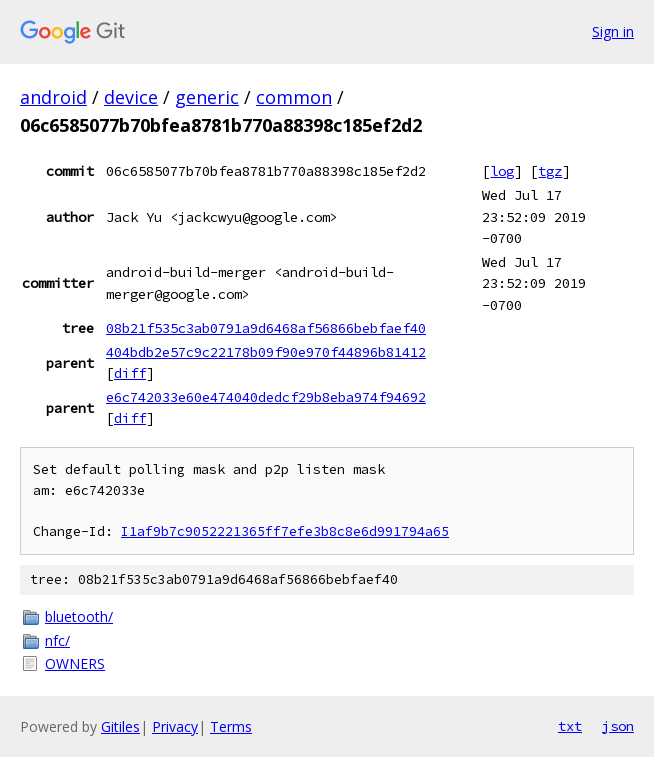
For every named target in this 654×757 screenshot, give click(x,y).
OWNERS (75, 663)
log (502, 171)
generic (207, 97)
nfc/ (57, 640)
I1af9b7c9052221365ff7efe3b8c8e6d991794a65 (285, 531)
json (618, 726)
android (53, 97)
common (294, 97)
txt (570, 726)
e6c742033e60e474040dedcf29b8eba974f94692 (266, 397)
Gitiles (120, 726)
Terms (231, 726)
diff (130, 373)
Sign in (613, 31)
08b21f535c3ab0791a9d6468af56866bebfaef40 (266, 328)
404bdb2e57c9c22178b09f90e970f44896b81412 (266, 352)
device (131, 97)
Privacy (175, 726)
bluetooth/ (79, 616)
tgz (550, 171)
